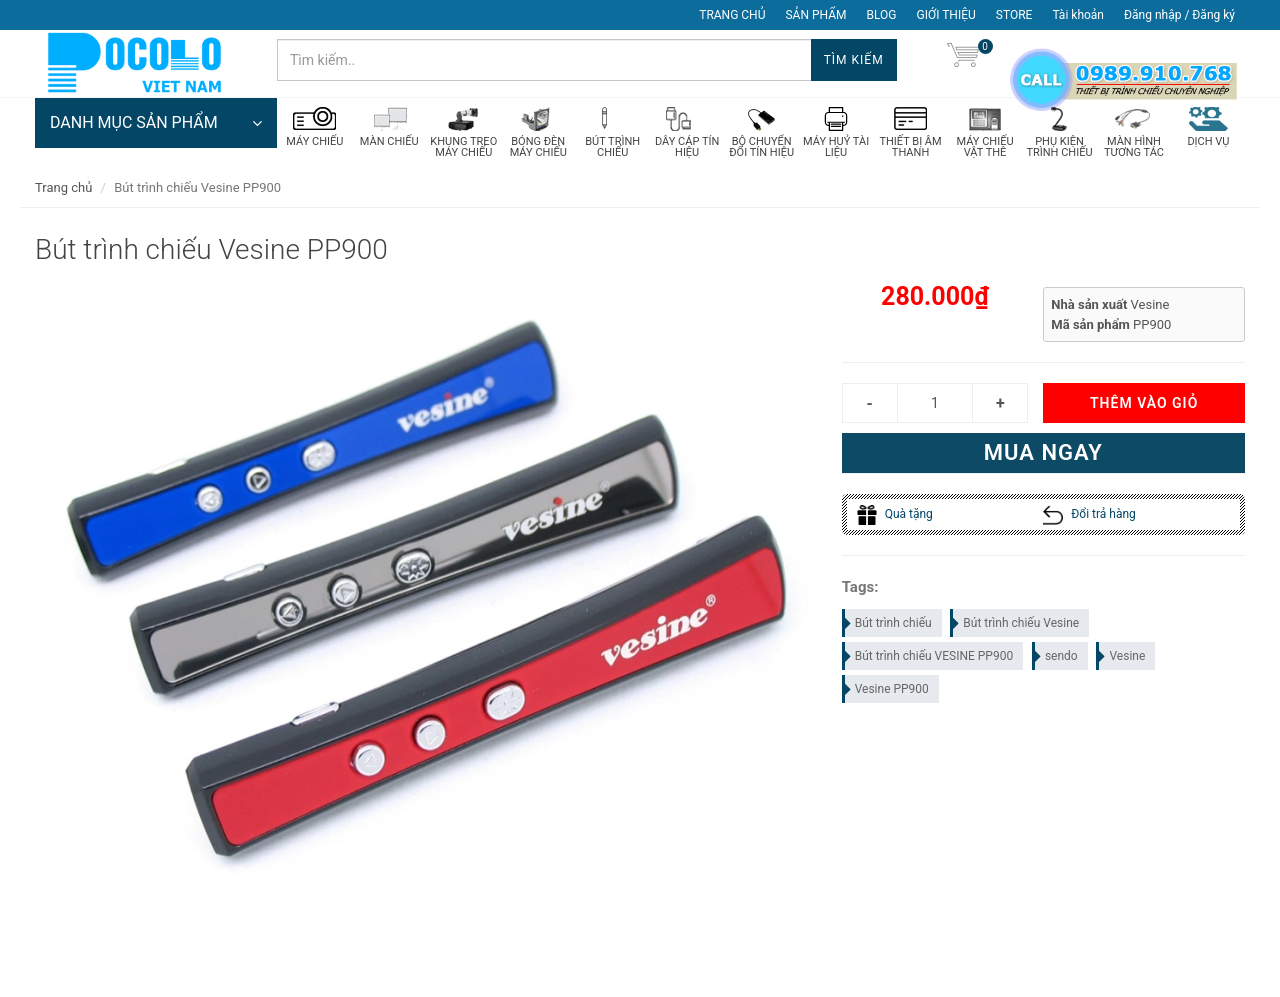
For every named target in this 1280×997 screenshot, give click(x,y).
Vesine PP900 (886, 691)
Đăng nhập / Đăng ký (1179, 15)
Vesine (1121, 658)
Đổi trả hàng (1089, 517)
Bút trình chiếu (888, 625)
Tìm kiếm (854, 60)
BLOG (882, 15)
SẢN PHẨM (815, 15)
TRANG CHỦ (732, 15)
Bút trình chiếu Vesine (1015, 625)
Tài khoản (1078, 15)
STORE (1014, 15)
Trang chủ (63, 189)
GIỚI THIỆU (946, 15)
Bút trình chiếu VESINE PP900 (929, 658)
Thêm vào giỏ (1144, 406)
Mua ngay (1043, 455)
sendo (1056, 658)
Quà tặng (895, 517)
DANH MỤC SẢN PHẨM (156, 125)
